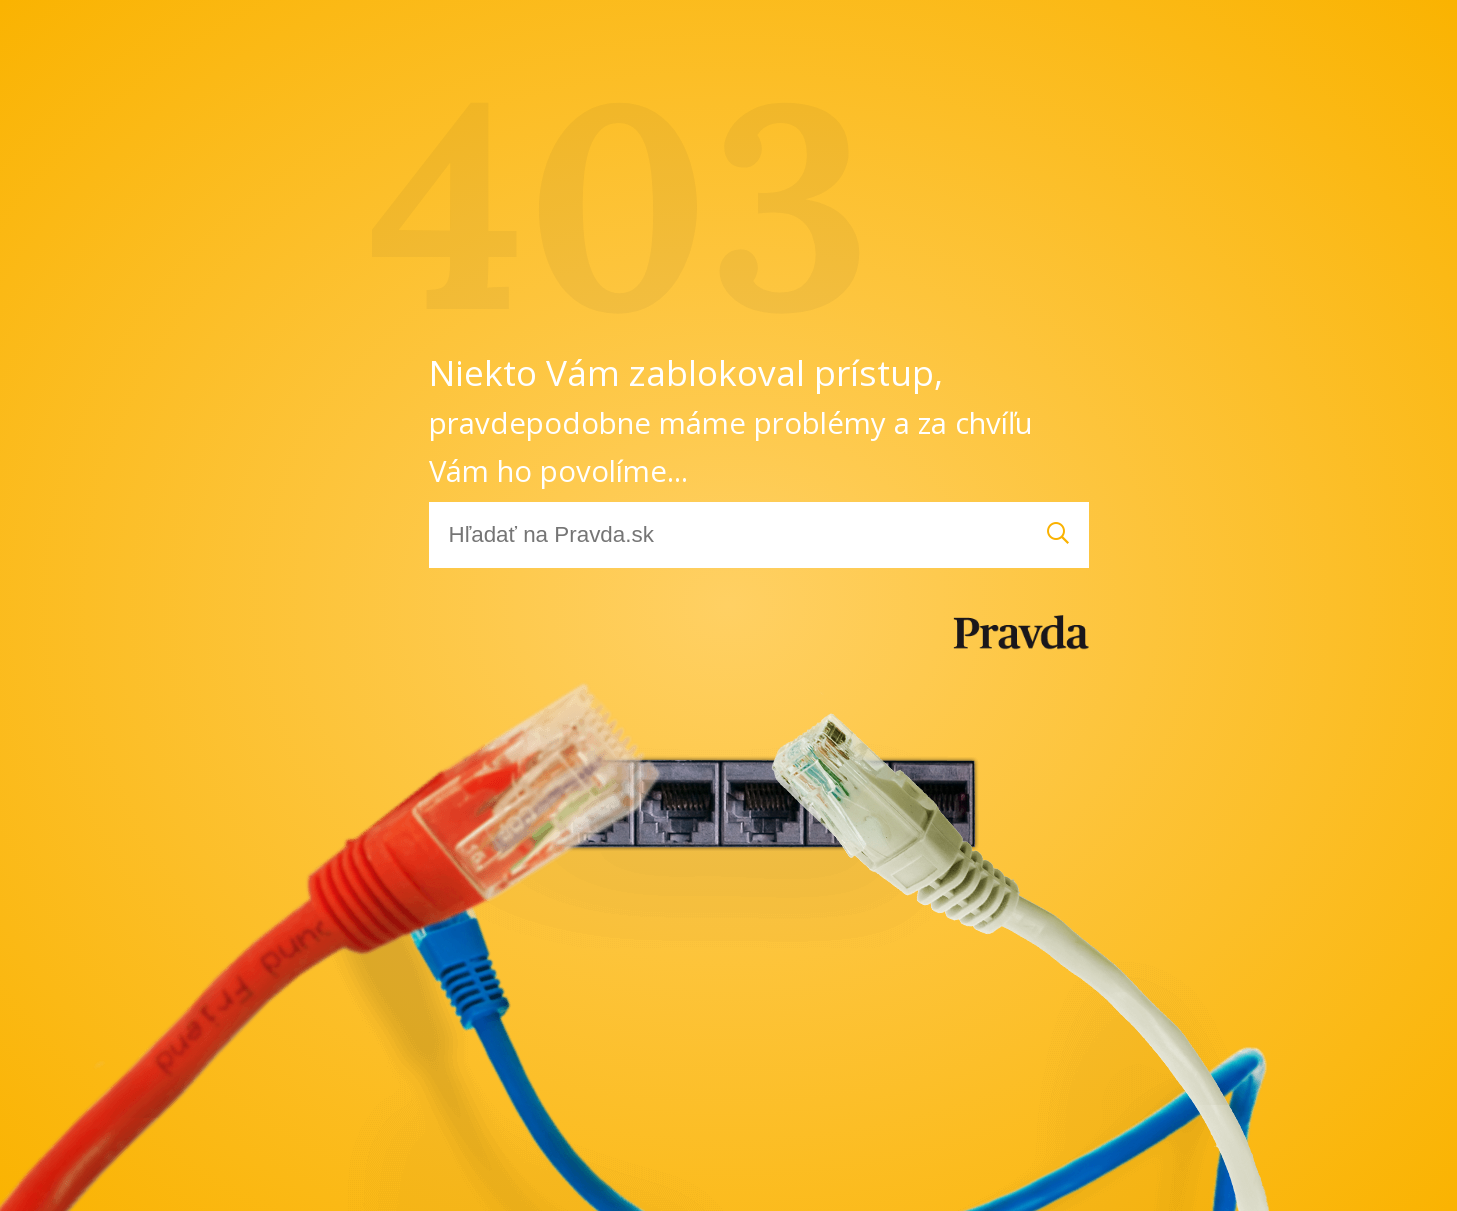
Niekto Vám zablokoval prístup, (731, 419)
